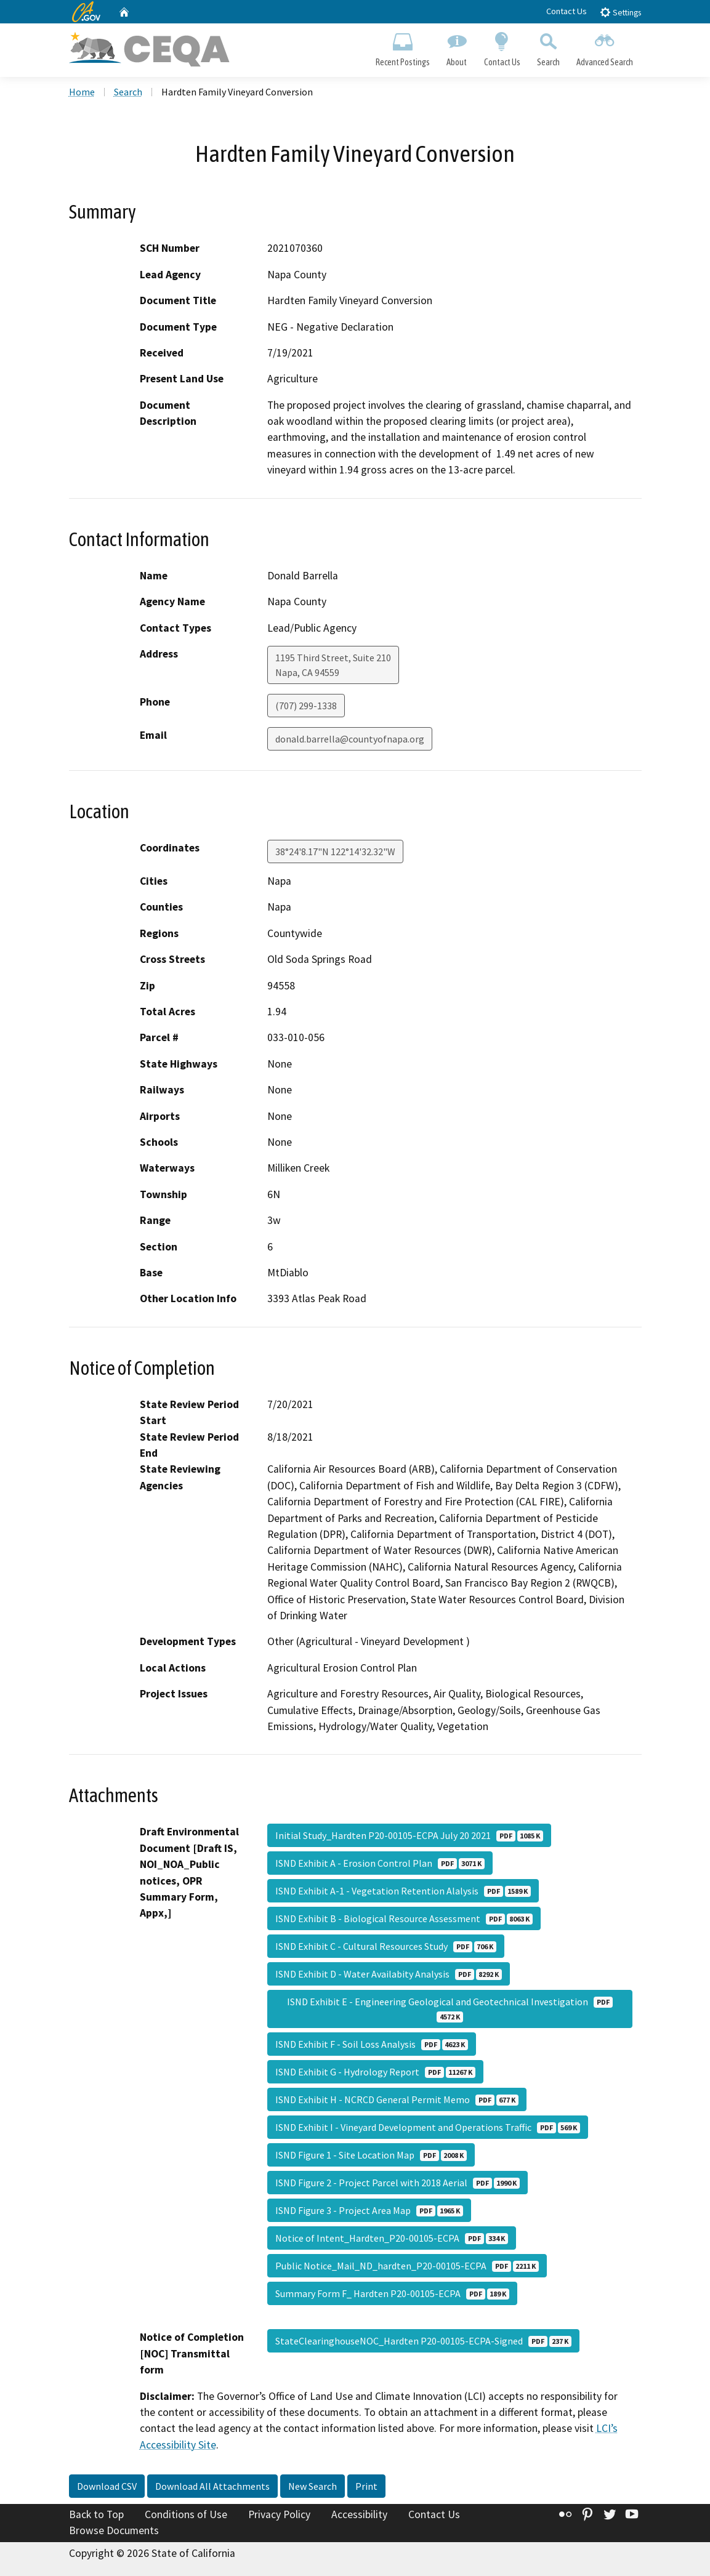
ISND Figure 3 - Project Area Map (369, 2210)
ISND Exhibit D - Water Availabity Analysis (388, 1974)
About (457, 46)
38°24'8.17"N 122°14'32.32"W (335, 851)
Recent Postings (403, 46)
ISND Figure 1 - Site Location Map (371, 2155)
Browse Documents (114, 2530)
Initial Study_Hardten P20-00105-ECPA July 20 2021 (409, 1835)
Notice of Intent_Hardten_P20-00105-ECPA (391, 2238)
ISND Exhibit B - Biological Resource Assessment (404, 1918)
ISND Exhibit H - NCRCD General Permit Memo (396, 2099)
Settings (620, 12)
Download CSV (107, 2486)
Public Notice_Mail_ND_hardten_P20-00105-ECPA (407, 2266)
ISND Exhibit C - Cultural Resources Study (385, 1946)
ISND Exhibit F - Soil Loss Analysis (371, 2044)
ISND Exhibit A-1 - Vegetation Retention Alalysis (403, 1891)
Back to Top (96, 2514)
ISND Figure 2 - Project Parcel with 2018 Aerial (397, 2182)
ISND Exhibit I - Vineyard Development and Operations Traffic (427, 2127)
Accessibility (359, 2514)
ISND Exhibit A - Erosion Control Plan (380, 1863)
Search (548, 46)
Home (82, 92)
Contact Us (566, 11)
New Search (312, 2486)
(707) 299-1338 (306, 705)
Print (366, 2486)
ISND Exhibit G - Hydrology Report (375, 2072)
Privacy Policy (279, 2514)
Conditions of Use (186, 2514)
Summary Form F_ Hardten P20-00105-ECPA (392, 2293)
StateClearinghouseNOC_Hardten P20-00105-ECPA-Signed (423, 2341)
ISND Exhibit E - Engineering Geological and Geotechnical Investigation (450, 2009)
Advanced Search (604, 46)
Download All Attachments (212, 2486)
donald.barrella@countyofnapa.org (349, 739)
